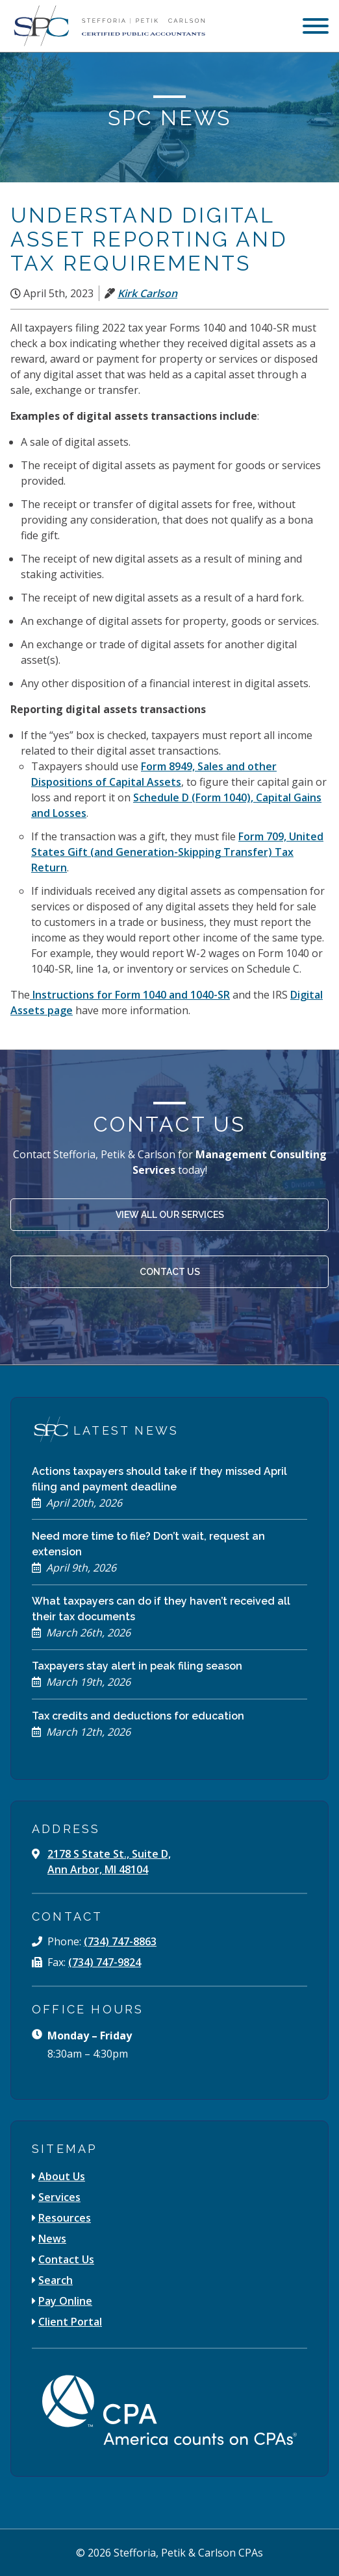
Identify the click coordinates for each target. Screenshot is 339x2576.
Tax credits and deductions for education (138, 1716)
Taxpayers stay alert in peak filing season (137, 1666)
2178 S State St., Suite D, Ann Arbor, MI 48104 (109, 1862)
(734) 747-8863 (120, 1941)
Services (59, 2197)
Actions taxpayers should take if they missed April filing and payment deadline (159, 1479)
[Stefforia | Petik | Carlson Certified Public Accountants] (107, 26)
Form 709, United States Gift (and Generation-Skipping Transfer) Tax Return (177, 852)
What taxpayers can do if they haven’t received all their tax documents (161, 1609)
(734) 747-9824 (104, 1962)
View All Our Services (170, 1214)
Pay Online (65, 2301)
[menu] (316, 27)
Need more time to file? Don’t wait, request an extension (148, 1544)
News (52, 2238)
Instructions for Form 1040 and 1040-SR (130, 995)
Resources (64, 2218)
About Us (61, 2176)
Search (55, 2280)
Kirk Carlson (147, 293)
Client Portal (70, 2322)
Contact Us (170, 1272)
